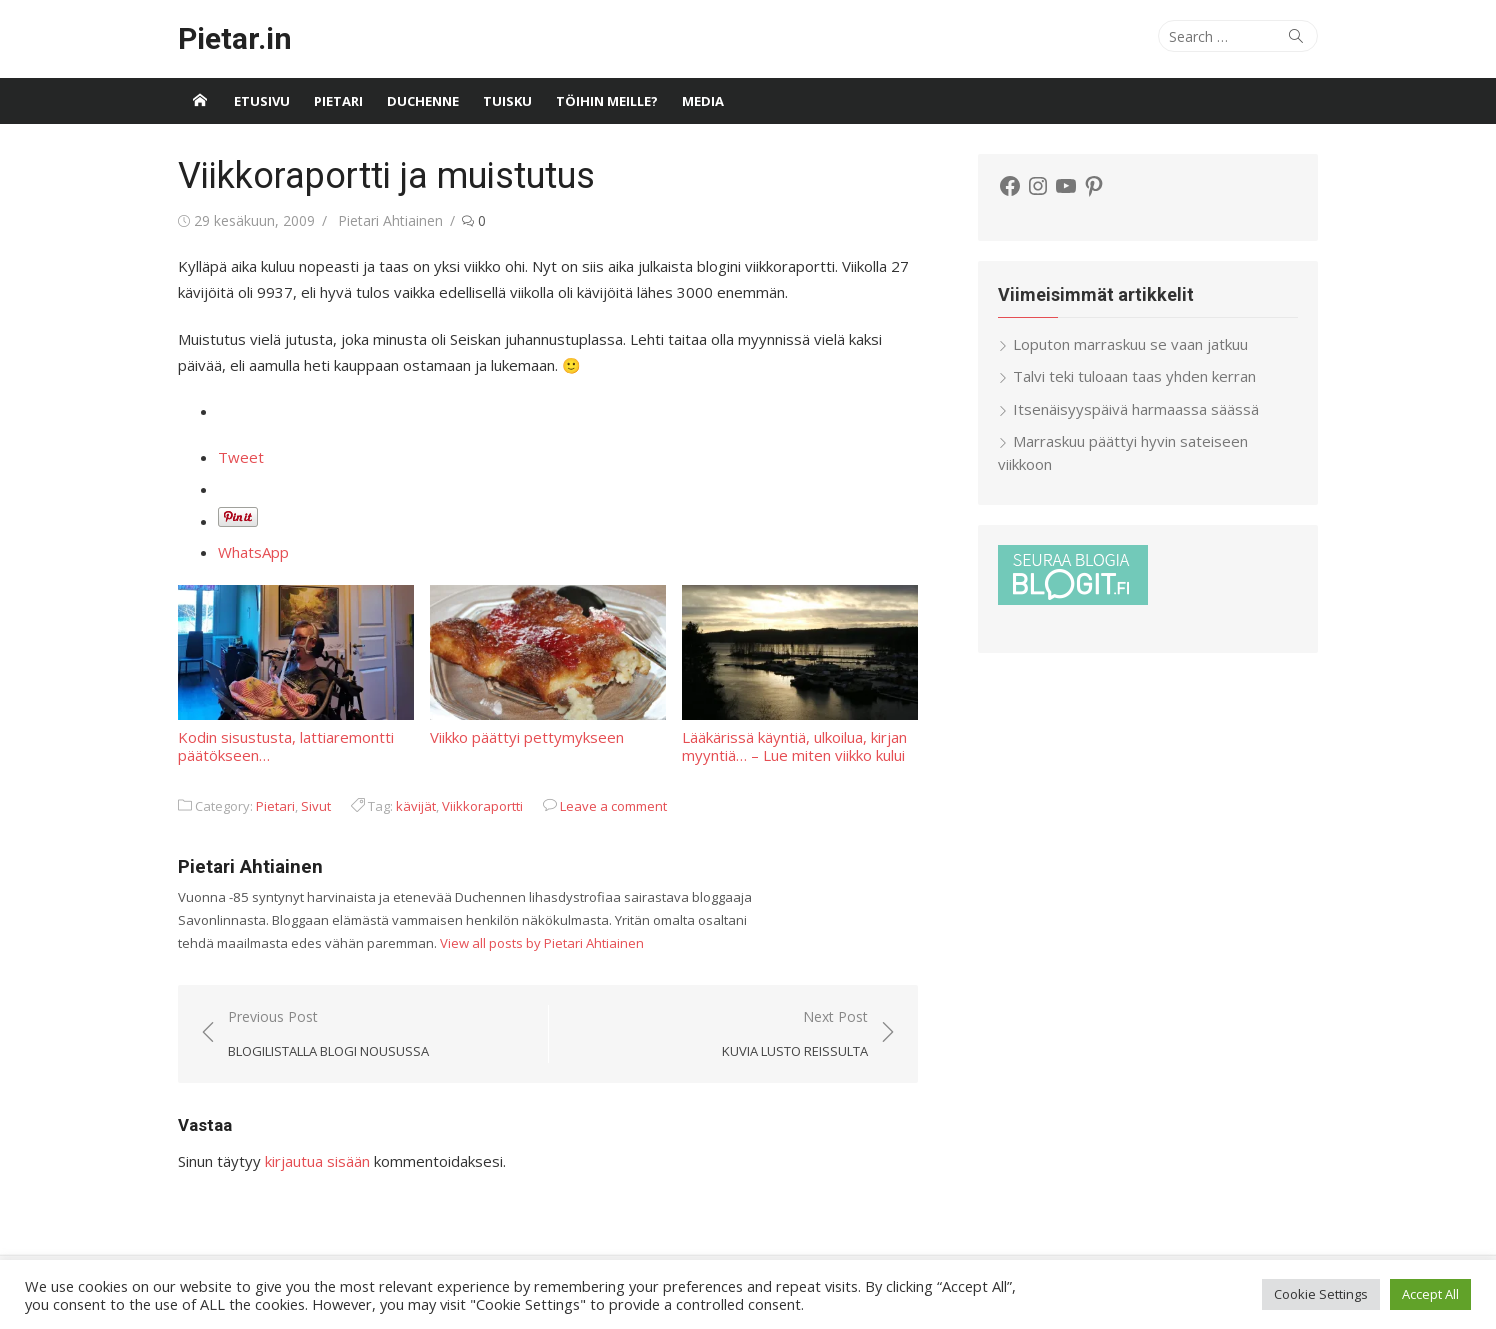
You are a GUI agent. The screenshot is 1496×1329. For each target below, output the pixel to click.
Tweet (241, 457)
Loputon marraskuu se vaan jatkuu (1130, 344)
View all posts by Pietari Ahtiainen (542, 943)
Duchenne (423, 101)
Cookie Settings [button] (1321, 1294)
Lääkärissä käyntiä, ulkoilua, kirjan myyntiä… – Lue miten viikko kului (800, 674)
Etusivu (262, 101)
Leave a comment (613, 806)
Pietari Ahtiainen (390, 220)
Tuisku (507, 101)
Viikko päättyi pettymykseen (548, 665)
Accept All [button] (1430, 1294)
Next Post (795, 1034)
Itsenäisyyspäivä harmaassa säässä (1136, 409)
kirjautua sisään (317, 1161)
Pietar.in (235, 38)
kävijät (416, 806)
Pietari (338, 101)
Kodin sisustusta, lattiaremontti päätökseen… (296, 674)
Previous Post (328, 1034)
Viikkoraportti (482, 806)
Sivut (316, 806)
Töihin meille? (607, 101)
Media (703, 101)
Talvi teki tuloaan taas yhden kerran (1134, 376)
